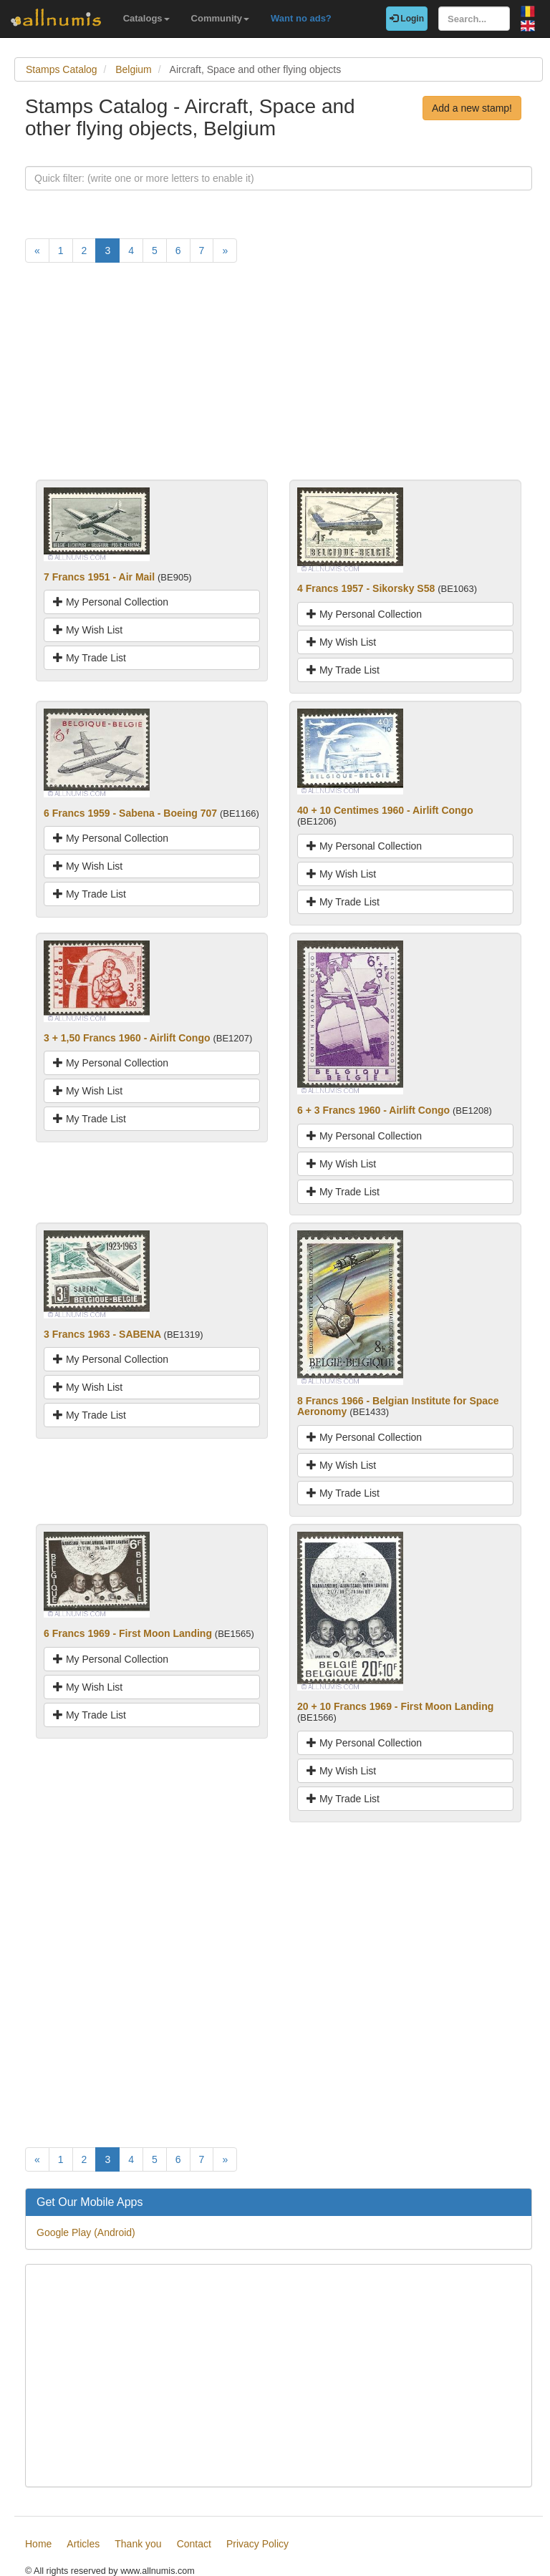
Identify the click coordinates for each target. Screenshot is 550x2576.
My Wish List (87, 630)
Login (407, 19)
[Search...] (474, 18)
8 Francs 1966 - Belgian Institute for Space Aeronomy (398, 1406)
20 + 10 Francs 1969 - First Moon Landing (395, 1706)
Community (220, 18)
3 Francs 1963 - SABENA (102, 1334)
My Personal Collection (110, 602)
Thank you (138, 2544)
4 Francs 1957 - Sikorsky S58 (366, 588)
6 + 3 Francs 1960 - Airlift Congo (373, 1110)
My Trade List (89, 658)
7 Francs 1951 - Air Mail (99, 577)
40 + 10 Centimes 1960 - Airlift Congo (385, 810)
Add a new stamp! (472, 108)
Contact (194, 2544)
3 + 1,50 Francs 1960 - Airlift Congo (127, 1038)
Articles (83, 2544)
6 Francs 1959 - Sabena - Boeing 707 (130, 813)
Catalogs (146, 18)
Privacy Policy (257, 2544)
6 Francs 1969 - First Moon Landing (128, 1633)
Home (38, 2544)
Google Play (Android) (86, 2232)
